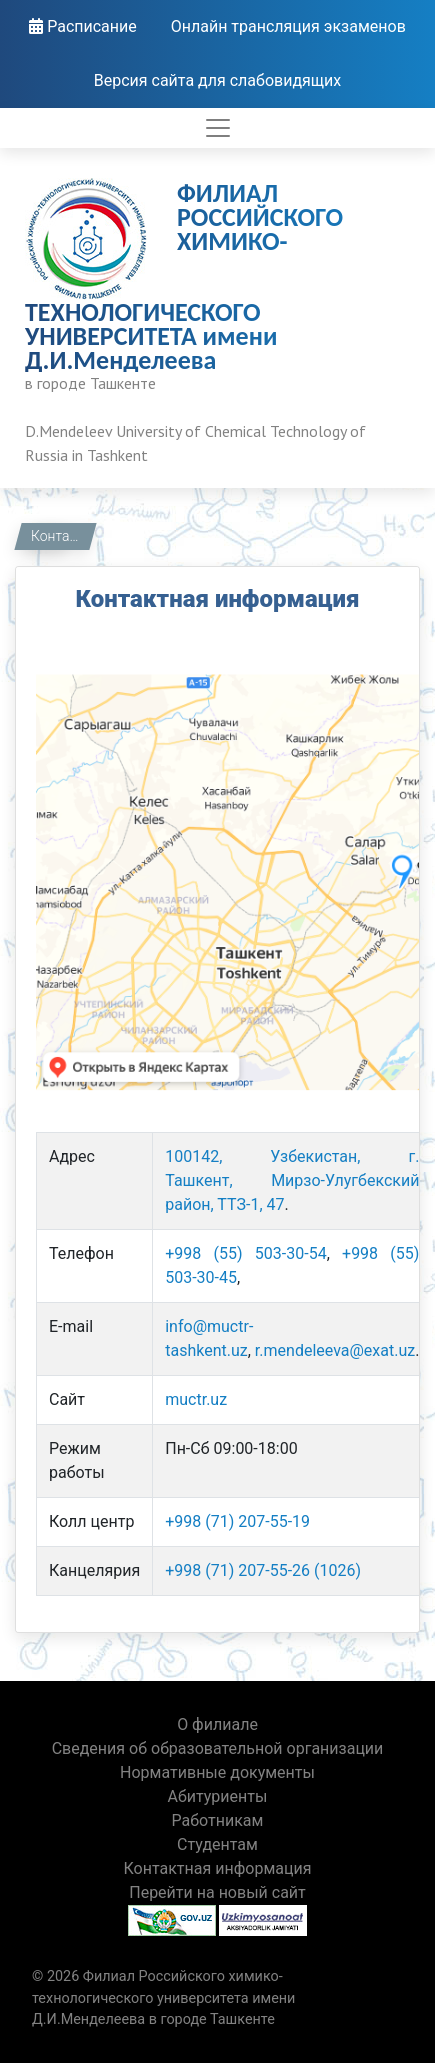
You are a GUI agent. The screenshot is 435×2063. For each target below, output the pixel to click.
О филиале (217, 1724)
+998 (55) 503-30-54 (245, 1253)
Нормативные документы (217, 1772)
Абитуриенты (218, 1796)
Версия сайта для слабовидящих (218, 80)
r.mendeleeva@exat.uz (335, 1350)
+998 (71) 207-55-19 (237, 1521)
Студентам (217, 1844)
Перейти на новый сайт (217, 1892)
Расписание (83, 26)
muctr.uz (196, 1399)
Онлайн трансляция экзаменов (288, 26)
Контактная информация (62, 536)
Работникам (218, 1820)
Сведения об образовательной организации (218, 1748)
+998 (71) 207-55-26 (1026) (263, 1570)
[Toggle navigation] (218, 128)
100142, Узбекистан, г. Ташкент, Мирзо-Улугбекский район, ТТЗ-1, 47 (292, 1180)
